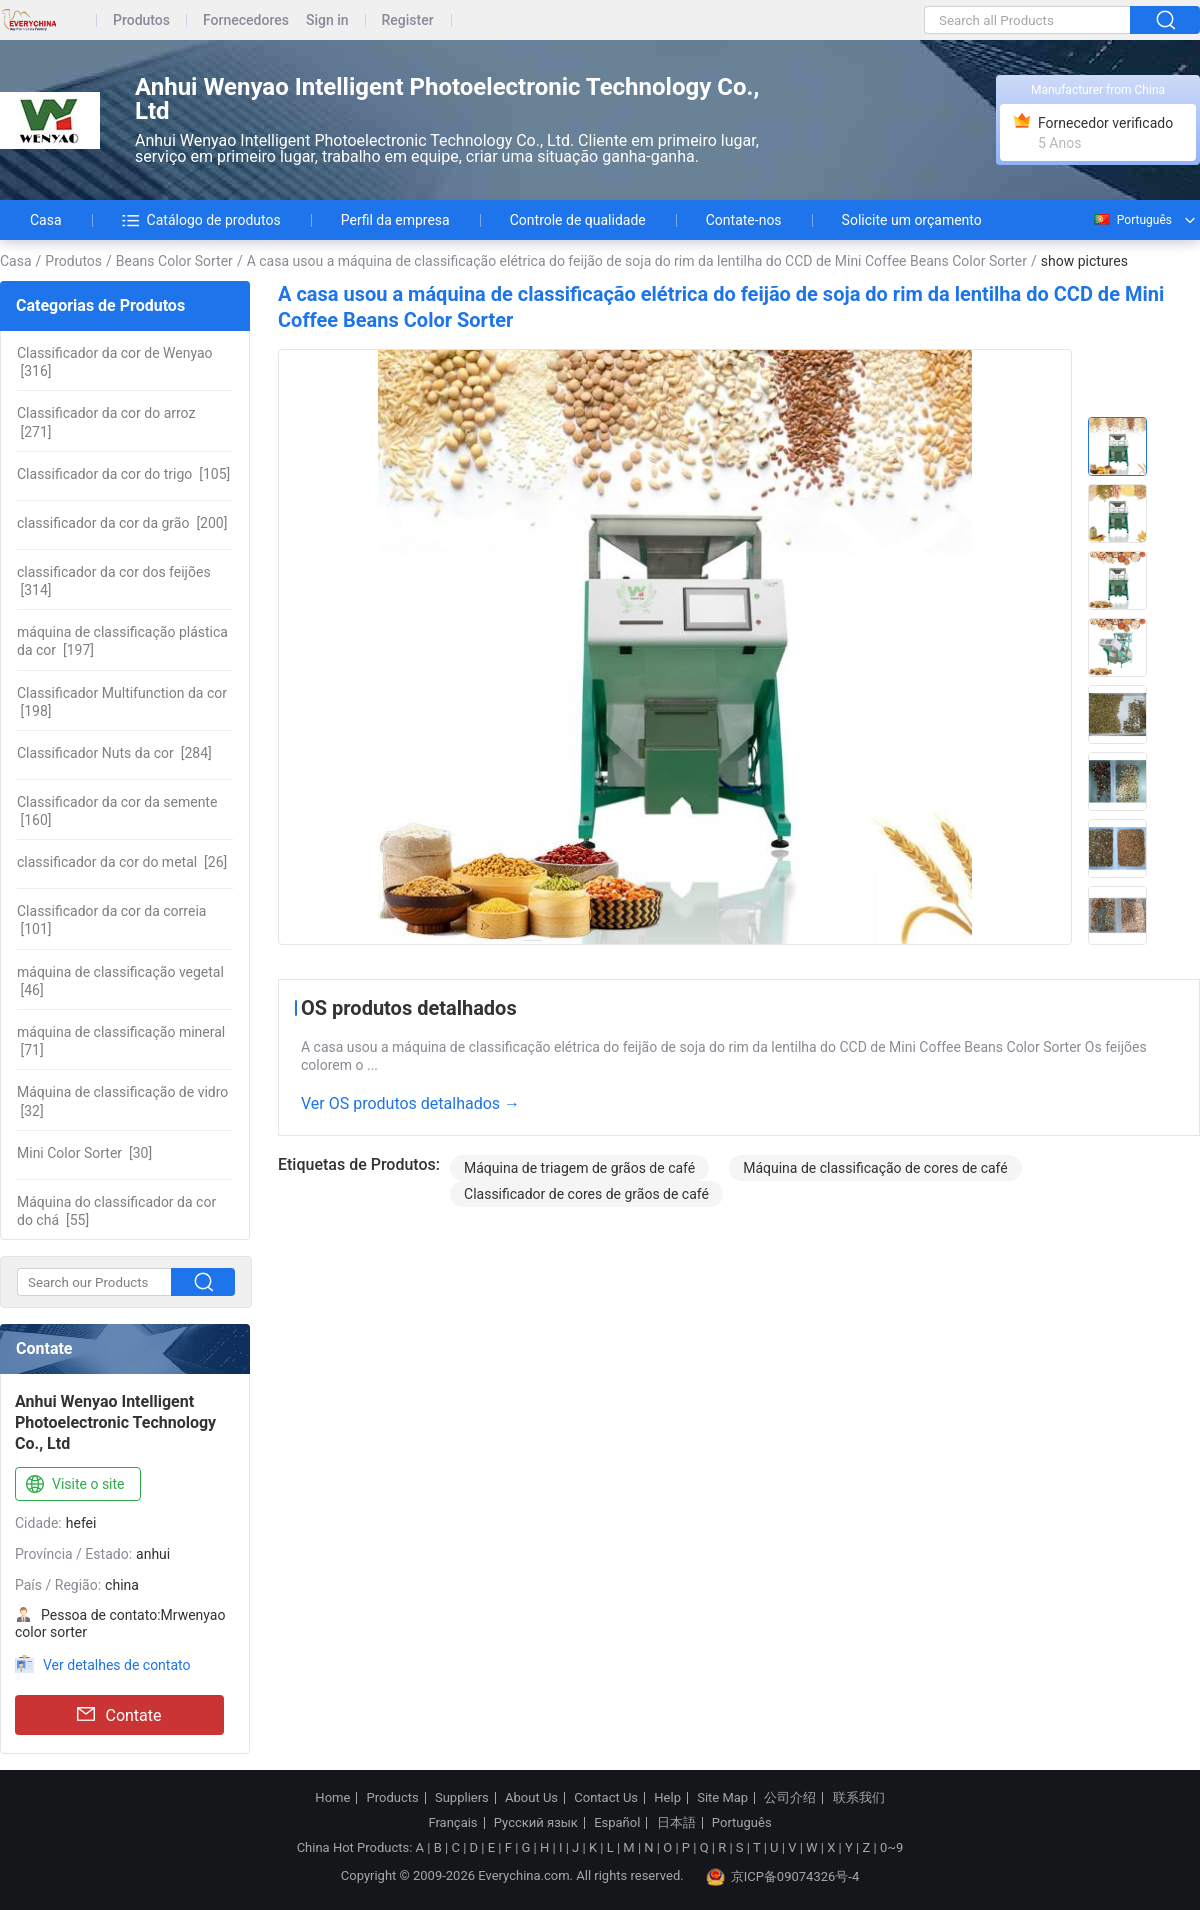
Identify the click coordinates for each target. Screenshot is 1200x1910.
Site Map (722, 1798)
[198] (122, 702)
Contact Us (606, 1798)
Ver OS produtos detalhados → (410, 1103)
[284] (114, 753)
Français (452, 1823)
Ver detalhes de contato (116, 1665)
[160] (117, 811)
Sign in (327, 20)
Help (667, 1798)
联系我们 (859, 1798)
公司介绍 (790, 1798)
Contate (119, 1715)
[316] (115, 362)
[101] (111, 920)
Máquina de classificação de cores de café (875, 1168)
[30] (84, 1153)
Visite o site (73, 1485)
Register (408, 20)
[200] (122, 523)
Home (332, 1798)
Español (617, 1823)
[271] (106, 422)
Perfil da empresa (395, 220)
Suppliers (462, 1798)
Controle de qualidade (578, 220)
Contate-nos (744, 220)
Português (1132, 220)
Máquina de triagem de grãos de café (579, 1168)
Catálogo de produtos (201, 220)
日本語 (676, 1823)
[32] (122, 1101)
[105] (123, 474)
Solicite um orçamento (912, 220)
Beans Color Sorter (174, 261)
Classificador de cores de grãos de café (586, 1194)
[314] (114, 581)
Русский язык (536, 1823)
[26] (122, 862)
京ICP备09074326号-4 (783, 1877)
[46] (120, 981)
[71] (121, 1041)
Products (393, 1798)
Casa (46, 220)
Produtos (141, 20)
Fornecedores (246, 20)
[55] (116, 1211)
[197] (122, 641)
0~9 (891, 1847)
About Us (531, 1798)
